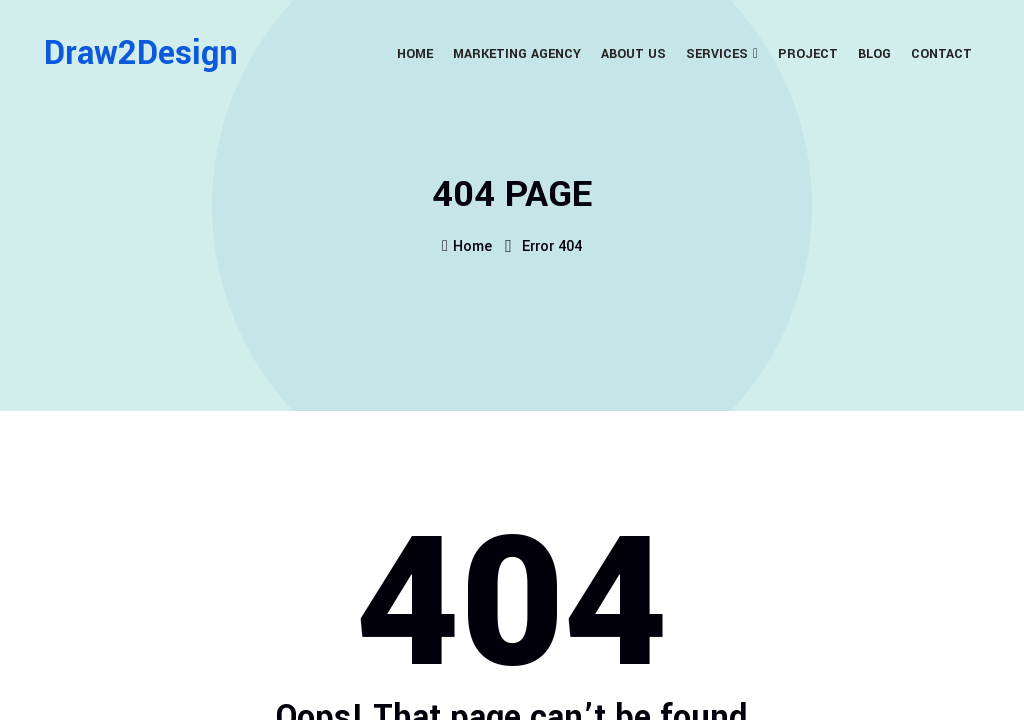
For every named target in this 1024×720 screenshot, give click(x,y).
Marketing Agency (517, 54)
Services (717, 54)
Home (415, 54)
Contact (941, 54)
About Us (633, 54)
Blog (874, 54)
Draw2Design (141, 53)
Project (808, 54)
